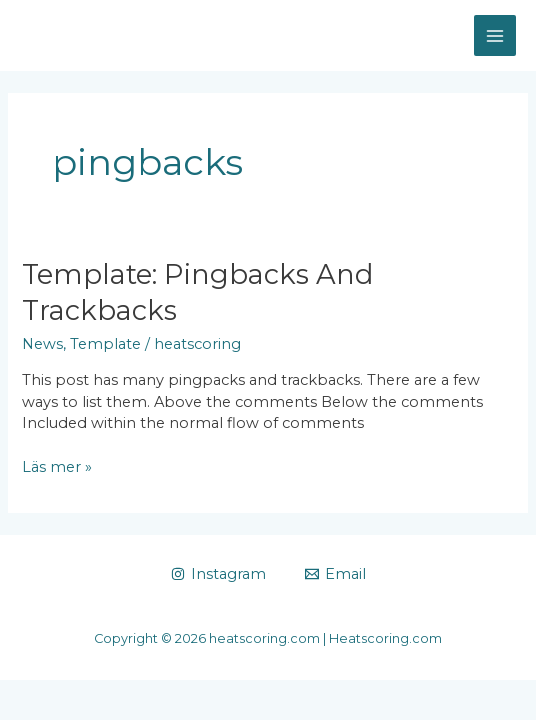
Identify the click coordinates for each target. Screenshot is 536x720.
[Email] (335, 574)
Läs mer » (57, 468)
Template (105, 344)
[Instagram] (218, 574)
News (42, 344)
